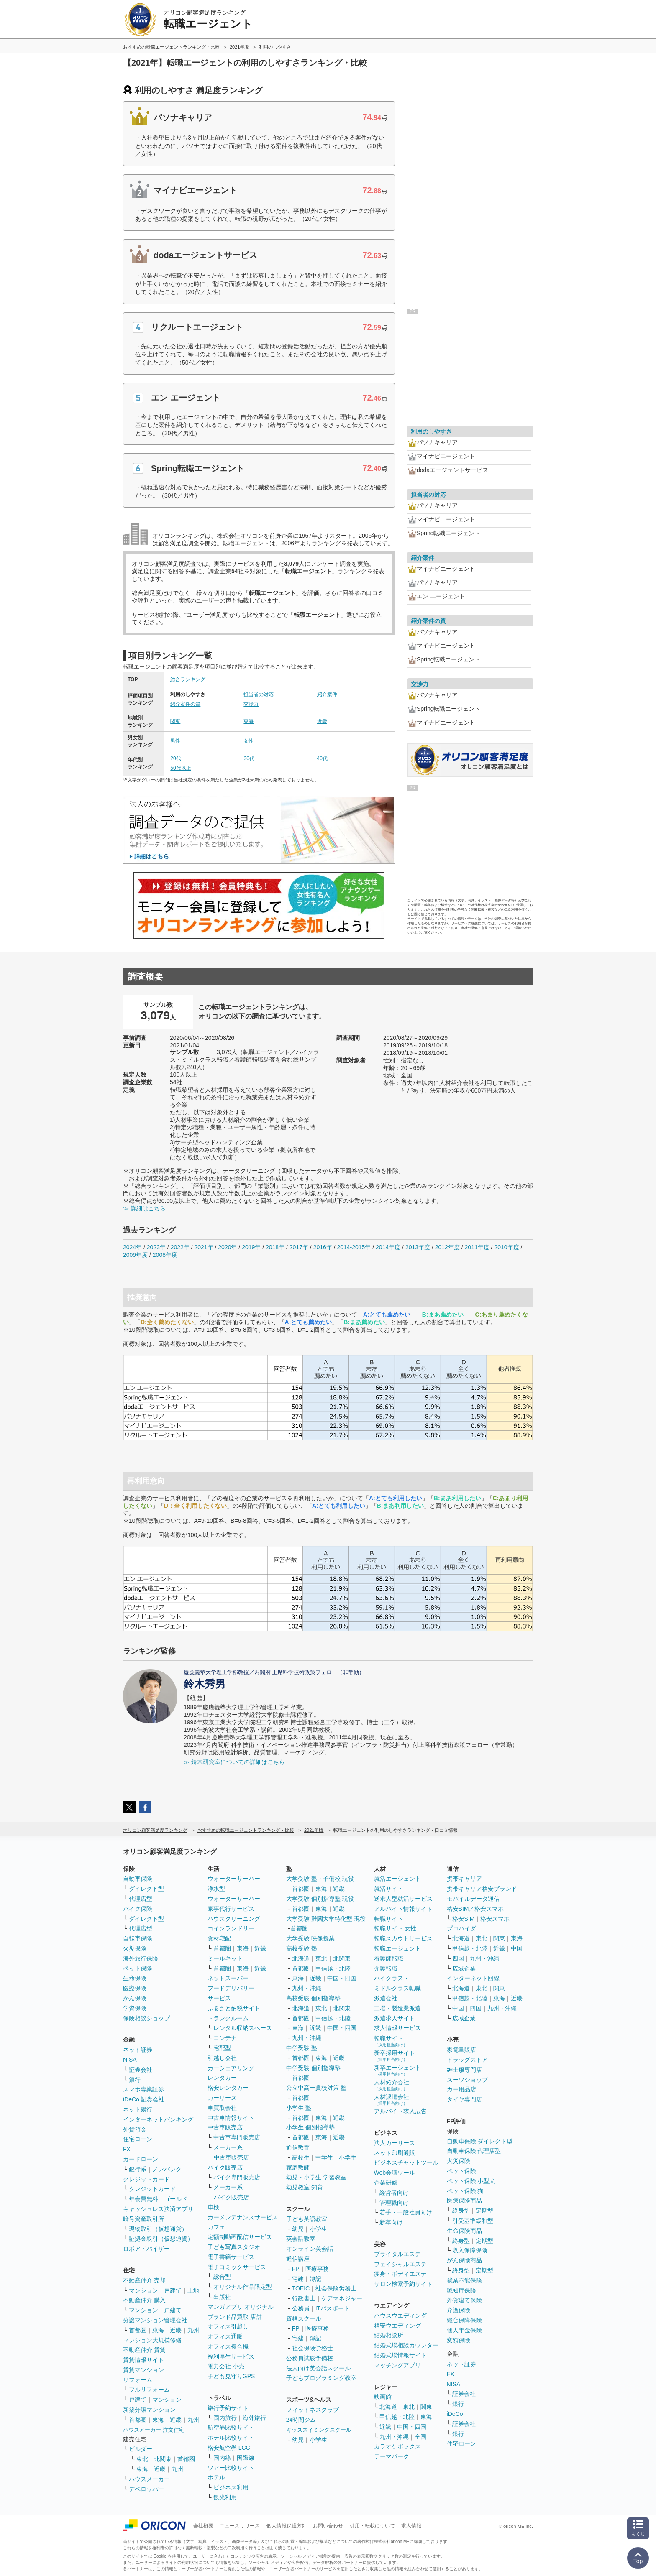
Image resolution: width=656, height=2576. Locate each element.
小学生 (347, 2157)
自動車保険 (137, 1878)
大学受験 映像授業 (310, 1938)
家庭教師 (298, 2167)
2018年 (275, 1247)
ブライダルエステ (397, 2254)
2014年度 (388, 1247)
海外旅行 (254, 2418)
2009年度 (135, 1254)
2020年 (227, 1247)
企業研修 (385, 2182)
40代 (322, 758)
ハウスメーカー (149, 2479)
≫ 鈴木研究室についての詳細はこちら (234, 1762)
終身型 (461, 2210)
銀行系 (137, 2169)
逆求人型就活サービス (403, 1898)
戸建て (173, 2290)
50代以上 (180, 768)
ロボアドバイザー (146, 2248)
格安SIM (463, 1918)
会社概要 (203, 2526)
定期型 (484, 2210)
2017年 (299, 1247)
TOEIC (301, 2288)
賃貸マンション (143, 2370)
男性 (175, 741)
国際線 (245, 2457)
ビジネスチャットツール (406, 2162)
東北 (142, 2459)
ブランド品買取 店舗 (235, 2316)
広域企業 (464, 1968)
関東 (175, 721)
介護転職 (385, 1968)
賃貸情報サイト (143, 2359)
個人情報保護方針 (286, 2526)
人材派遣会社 (391, 2099)
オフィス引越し (228, 2326)
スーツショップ (467, 2079)
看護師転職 (388, 1958)
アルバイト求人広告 (400, 2111)
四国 (458, 1958)
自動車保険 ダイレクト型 (480, 2141)
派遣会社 (385, 1998)
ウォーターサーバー (234, 1878)
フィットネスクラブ (312, 2409)
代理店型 (140, 1898)
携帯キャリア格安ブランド (482, 1888)
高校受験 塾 (301, 1948)
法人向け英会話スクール (318, 2368)
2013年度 (417, 1247)
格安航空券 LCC (229, 2447)
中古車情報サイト (231, 2117)
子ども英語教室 (306, 2219)
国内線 (222, 2457)
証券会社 (140, 2069)
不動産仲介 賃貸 (144, 2349)
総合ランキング (187, 679)
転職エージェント (397, 1948)
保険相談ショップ (146, 2018)
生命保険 (134, 1978)
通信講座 (298, 2258)
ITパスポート (332, 2308)
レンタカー (222, 2077)
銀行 (135, 2079)
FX (127, 2149)
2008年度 (165, 1254)
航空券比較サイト (231, 2427)
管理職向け (394, 2202)
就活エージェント (397, 1878)
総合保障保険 (464, 2320)
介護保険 (458, 2310)
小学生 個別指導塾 (310, 2127)
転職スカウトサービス (403, 1938)
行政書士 (303, 2298)
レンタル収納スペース (242, 2028)
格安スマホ (495, 1918)
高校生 (301, 2157)
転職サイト (388, 1918)
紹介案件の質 (185, 704)
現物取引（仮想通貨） (158, 2229)
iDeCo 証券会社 (143, 2099)
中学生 (324, 2157)
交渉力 (251, 704)
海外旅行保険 (140, 1958)
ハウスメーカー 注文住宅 (153, 2430)
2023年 (156, 1247)
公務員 (301, 2308)
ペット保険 (137, 1968)
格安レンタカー (228, 2087)
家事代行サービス (231, 1908)
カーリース (222, 2097)
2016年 (322, 1247)
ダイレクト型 (146, 1888)
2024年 (132, 1247)
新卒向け (391, 2222)
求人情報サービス (397, 2028)
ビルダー (140, 2449)
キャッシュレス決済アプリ (158, 2209)
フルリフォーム (149, 2389)
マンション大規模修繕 (152, 2340)
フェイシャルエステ (400, 2264)
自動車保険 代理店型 (474, 2150)
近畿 (322, 721)
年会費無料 (143, 2199)
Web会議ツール (394, 2172)
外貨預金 (134, 2129)
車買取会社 (222, 2107)
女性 (248, 741)
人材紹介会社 (391, 2085)
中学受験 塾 (301, 2048)
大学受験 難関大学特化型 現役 (326, 1918)
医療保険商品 (464, 2200)
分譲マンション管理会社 (155, 2320)
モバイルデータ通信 (473, 1898)
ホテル (216, 2477)
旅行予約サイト (228, 2408)
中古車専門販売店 (236, 2137)
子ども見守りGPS (231, 2376)
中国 (517, 1948)
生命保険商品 (464, 2230)
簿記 (315, 2278)
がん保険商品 (464, 2260)
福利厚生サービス (231, 2356)
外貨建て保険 (464, 2300)
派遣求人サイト (394, 2018)
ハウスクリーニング (234, 1918)
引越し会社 (222, 2058)
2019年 (251, 1247)
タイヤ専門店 (464, 2099)
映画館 (383, 2396)
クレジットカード (146, 2179)
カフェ (216, 2227)
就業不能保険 (464, 2280)
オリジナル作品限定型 (242, 2286)
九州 (193, 2330)
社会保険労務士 (335, 2288)
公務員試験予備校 (309, 2358)
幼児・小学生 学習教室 (316, 2177)
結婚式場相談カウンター (406, 2345)
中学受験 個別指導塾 (313, 2068)
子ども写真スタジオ (234, 2247)
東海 (248, 721)
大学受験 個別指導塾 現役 (320, 1898)
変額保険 (458, 2340)
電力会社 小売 (226, 2366)
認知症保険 (461, 2290)
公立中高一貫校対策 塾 (316, 2087)
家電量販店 (461, 2049)
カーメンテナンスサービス (243, 2217)
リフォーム (137, 2380)
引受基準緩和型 (472, 2220)
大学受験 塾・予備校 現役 (320, 1878)
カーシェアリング (231, 2068)
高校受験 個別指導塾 (313, 1998)
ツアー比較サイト (231, 2467)
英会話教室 (300, 2238)
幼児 (298, 2229)
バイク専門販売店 (236, 2177)
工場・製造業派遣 (397, 2008)
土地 (193, 2290)
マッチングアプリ (397, 2365)
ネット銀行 (137, 2109)
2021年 (203, 1247)
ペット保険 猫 (465, 2191)
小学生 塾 (298, 2107)
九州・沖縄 (306, 1988)
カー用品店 (461, 2089)
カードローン (140, 2159)
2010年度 (506, 1247)
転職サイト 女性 (395, 1928)
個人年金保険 (464, 2330)
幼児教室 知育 (304, 2187)
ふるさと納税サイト (234, 2008)
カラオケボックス (397, 2446)
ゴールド (175, 2199)
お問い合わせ (328, 2526)
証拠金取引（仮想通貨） (161, 2238)
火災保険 (134, 1948)
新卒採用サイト (394, 2056)
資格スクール (303, 2318)
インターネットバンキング (158, 2119)
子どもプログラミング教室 (321, 2377)
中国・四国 (341, 1978)
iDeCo (455, 2413)
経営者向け (394, 2192)
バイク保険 (137, 1908)
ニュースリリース (240, 2526)
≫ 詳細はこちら (144, 1208)
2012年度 (447, 1247)
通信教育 (298, 2147)
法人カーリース (394, 2142)
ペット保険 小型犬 (471, 2181)
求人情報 (411, 2526)
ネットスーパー (228, 1978)
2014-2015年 (354, 1247)
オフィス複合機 (228, 2346)
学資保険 (134, 2008)
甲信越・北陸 (333, 1968)
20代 (175, 758)
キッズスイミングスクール (318, 2430)
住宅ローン (137, 2139)
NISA (130, 2059)
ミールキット (225, 1958)
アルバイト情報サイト (403, 1908)
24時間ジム (301, 2419)
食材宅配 (219, 1938)
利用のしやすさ (431, 431)
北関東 (163, 2459)
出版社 (222, 2296)
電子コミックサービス (237, 2267)
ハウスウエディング (400, 2315)
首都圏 (137, 2330)
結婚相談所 (388, 2335)
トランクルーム (228, 2018)
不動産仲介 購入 (144, 2300)
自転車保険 (137, 1938)
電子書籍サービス (231, 2257)
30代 (248, 758)
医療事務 (317, 2268)
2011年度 (477, 1247)
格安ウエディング (397, 2325)
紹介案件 (327, 694)
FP (296, 2268)
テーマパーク (391, 2456)
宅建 (298, 2278)
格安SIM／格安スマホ (475, 1908)
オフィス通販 (225, 2336)
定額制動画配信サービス (240, 2237)
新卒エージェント (397, 2070)
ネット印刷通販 (394, 2153)
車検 (213, 2207)
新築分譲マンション (149, 2409)
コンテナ (225, 2038)
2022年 (180, 1247)
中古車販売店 (225, 2127)
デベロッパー (146, 2489)
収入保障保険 (469, 2250)
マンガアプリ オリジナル (241, 2306)
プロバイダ (461, 1928)
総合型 (222, 2276)
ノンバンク (167, 2169)
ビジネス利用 (231, 2487)
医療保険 (134, 1988)
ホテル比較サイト (231, 2437)
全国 (420, 2436)
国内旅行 (225, 2418)
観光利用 (225, 2497)
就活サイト (388, 1888)
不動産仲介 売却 (144, 2280)
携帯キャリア (464, 1878)
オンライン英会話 (309, 2248)
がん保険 (134, 1998)
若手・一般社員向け (405, 2212)
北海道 (301, 1958)
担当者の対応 (258, 694)
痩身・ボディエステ (400, 2273)
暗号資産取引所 (143, 2219)
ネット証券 (137, 2049)
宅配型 (222, 2048)
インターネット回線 (473, 1978)
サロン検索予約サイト (403, 2283)
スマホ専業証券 (143, 2089)
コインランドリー (231, 1928)
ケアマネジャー (341, 2298)
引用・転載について (372, 2526)
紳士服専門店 (464, 2069)
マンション (143, 2290)
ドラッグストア (467, 2059)
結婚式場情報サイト (400, 2355)
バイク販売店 (225, 2167)
